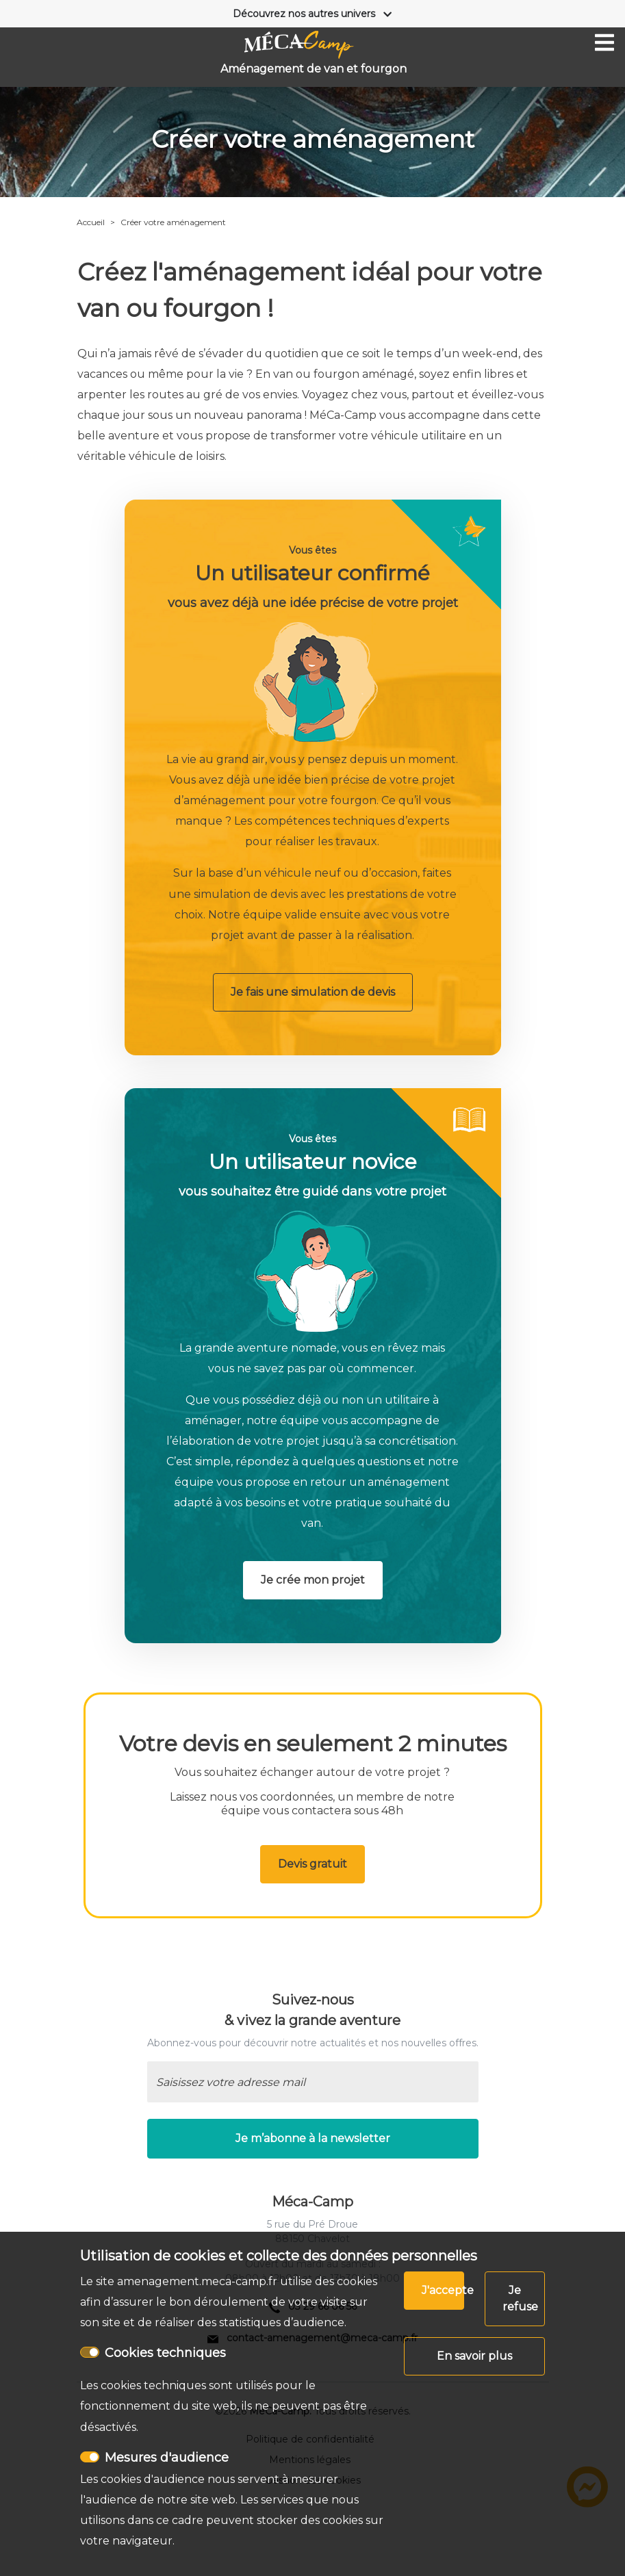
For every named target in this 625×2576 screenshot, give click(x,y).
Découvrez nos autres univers (304, 14)
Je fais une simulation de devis (313, 992)
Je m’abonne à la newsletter (312, 2138)
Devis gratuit (312, 1863)
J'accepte (443, 2290)
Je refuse (520, 2298)
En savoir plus (474, 2355)
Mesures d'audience (167, 2457)
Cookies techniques (165, 2352)
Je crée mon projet (313, 1579)
